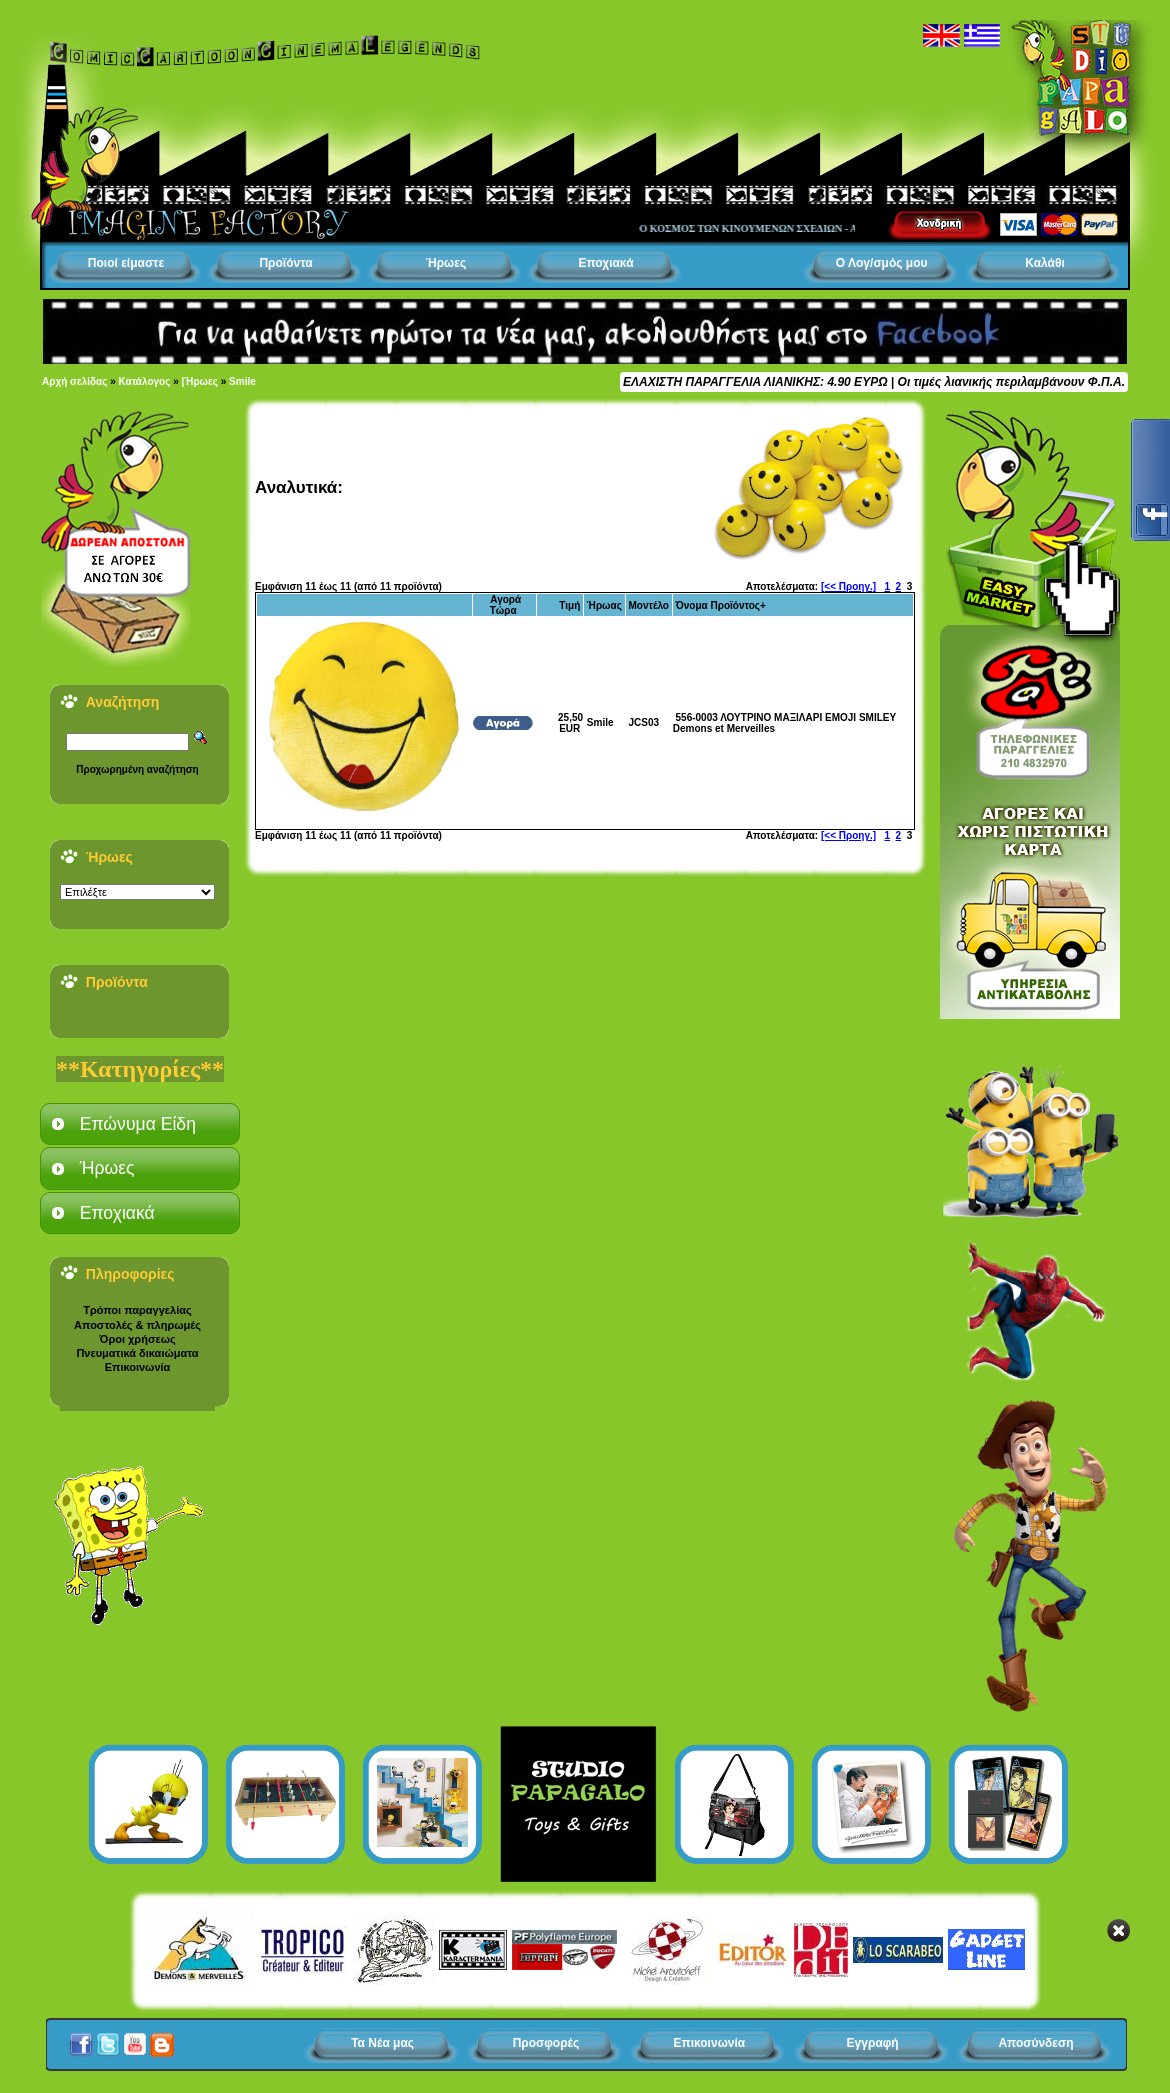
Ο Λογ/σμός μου (882, 263)
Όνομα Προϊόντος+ (721, 605)
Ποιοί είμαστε (126, 263)
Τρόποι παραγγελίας (137, 1310)
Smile (242, 381)
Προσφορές (546, 2043)
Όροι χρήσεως (137, 1339)
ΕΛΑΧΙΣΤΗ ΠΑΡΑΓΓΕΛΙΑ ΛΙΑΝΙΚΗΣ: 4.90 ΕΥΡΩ (755, 382)
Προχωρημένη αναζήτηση (137, 769)
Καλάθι (1045, 263)
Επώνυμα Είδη (138, 1124)
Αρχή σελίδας (74, 381)
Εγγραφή (873, 2043)
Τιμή (569, 605)
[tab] (140, 1124)
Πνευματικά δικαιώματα (137, 1353)
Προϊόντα (285, 263)
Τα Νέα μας (382, 2043)
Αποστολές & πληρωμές (137, 1325)
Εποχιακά (605, 263)
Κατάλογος (145, 381)
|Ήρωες (200, 381)
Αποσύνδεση (1035, 2043)
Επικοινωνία (138, 1367)
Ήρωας (604, 605)
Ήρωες (446, 263)
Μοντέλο (648, 605)
